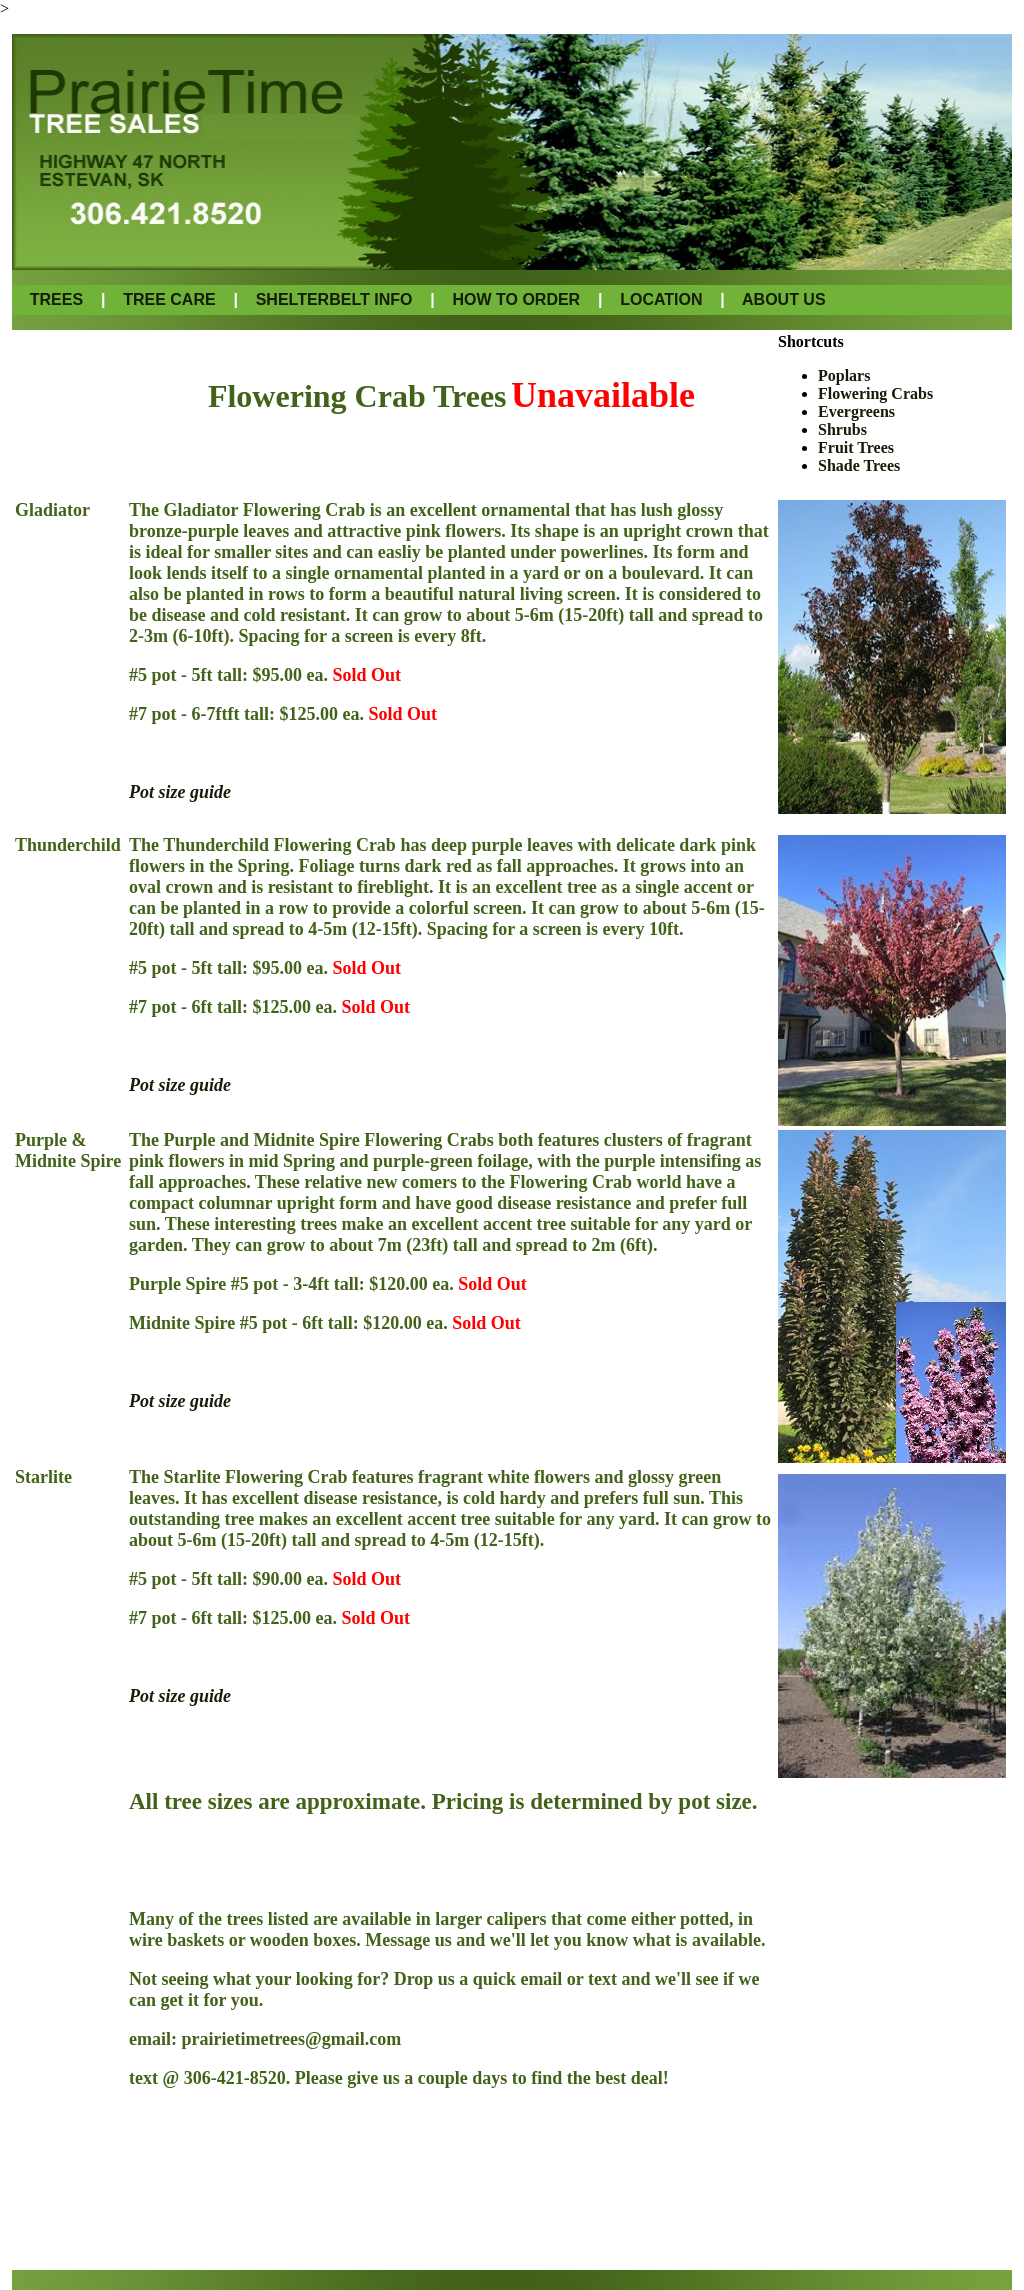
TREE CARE (169, 299)
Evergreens (856, 411)
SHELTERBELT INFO (334, 299)
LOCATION (661, 299)
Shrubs (842, 429)
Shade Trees (859, 465)
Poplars (844, 375)
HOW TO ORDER (516, 299)
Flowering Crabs (875, 393)
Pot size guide (180, 792)
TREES (59, 299)
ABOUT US (784, 299)
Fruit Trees (856, 447)
